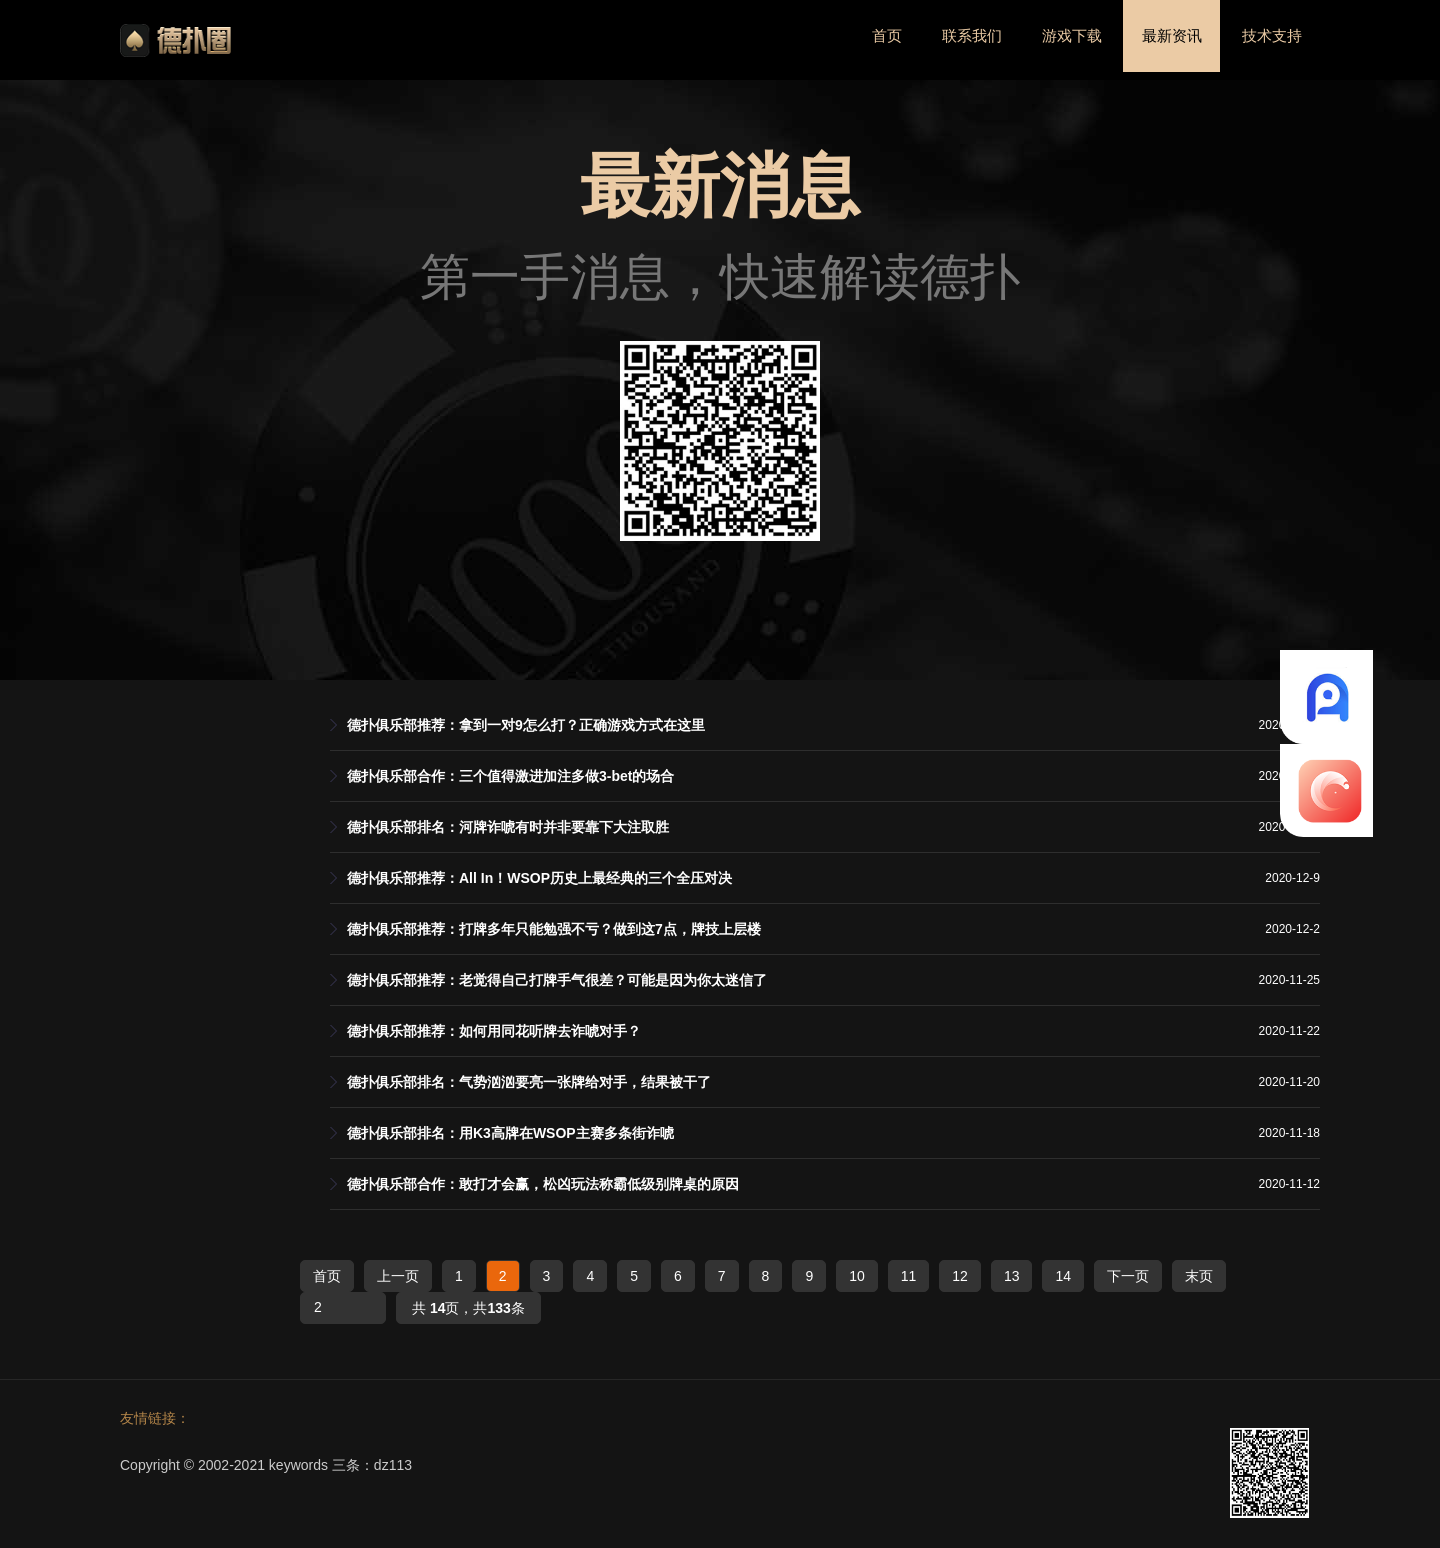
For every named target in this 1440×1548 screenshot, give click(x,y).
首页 (855, 39)
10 (857, 1276)
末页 (1199, 1276)
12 (960, 1276)
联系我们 (946, 39)
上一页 (398, 1276)
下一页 (1128, 1276)
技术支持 (1268, 39)
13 (1012, 1276)
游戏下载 (1053, 39)
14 (1063, 1276)
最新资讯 (1161, 39)
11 (909, 1276)
